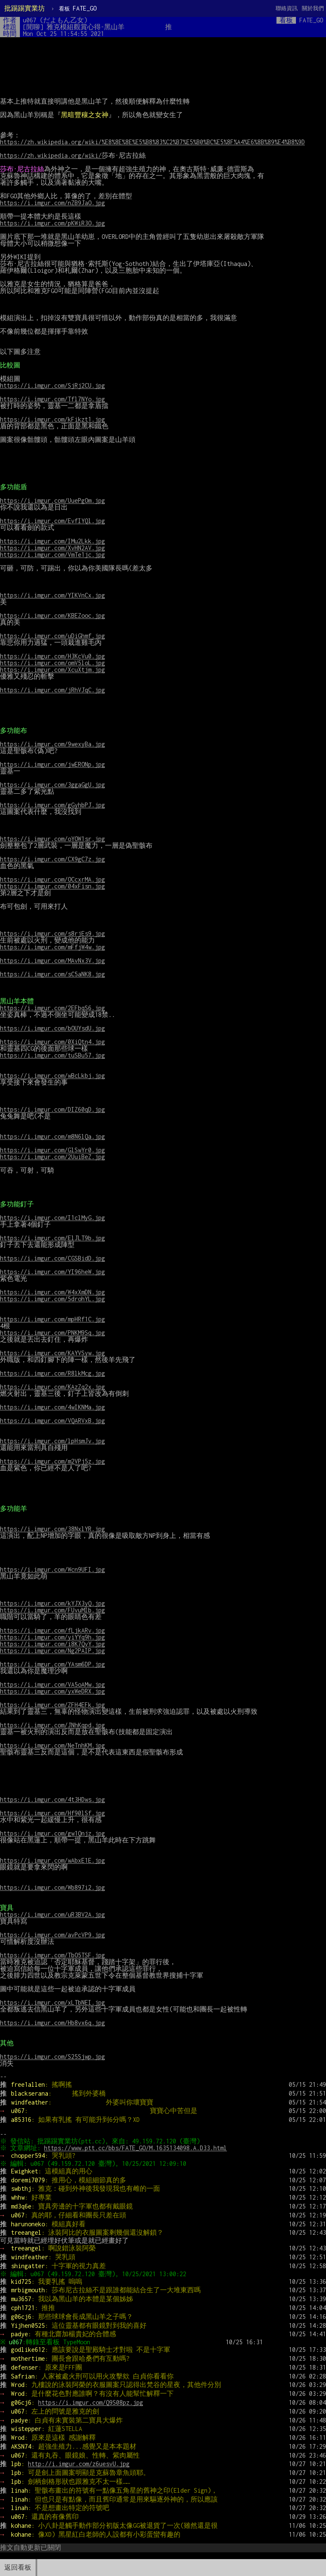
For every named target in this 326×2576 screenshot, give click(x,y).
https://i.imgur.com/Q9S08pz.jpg (90, 2402)
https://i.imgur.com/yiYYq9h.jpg (52, 1637)
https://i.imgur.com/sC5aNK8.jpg (52, 974)
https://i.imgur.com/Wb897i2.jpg (52, 1887)
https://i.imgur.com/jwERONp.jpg (52, 764)
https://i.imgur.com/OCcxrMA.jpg (52, 879)
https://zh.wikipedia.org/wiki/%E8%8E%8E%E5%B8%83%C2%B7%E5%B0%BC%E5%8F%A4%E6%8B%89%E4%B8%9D (152, 141)
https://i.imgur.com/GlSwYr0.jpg (52, 1150)
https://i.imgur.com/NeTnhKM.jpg (52, 1745)
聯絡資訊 (287, 8)
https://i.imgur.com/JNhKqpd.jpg (52, 1725)
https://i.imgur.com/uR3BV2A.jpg (52, 1914)
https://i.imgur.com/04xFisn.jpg (52, 886)
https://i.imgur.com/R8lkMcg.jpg (52, 1373)
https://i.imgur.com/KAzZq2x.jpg (52, 1386)
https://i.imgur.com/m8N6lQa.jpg (52, 1136)
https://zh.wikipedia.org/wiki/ (51, 155)
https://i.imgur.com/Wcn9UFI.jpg (52, 1569)
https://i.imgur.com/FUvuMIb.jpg (52, 1610)
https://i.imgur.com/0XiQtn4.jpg (52, 1041)
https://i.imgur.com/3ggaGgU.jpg (52, 784)
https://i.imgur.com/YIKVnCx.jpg (52, 595)
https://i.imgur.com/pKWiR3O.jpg (52, 223)
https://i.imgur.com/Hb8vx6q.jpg (52, 2022)
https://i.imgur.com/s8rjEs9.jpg (52, 933)
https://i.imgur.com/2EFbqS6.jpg (52, 1007)
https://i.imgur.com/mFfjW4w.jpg (52, 947)
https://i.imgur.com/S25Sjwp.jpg (52, 2056)
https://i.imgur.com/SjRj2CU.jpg (52, 385)
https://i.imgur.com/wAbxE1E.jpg (52, 1860)
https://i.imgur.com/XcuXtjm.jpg (52, 669)
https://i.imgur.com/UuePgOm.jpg (52, 500)
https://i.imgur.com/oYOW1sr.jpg (52, 838)
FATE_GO (78, 8)
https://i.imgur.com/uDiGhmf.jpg (52, 635)
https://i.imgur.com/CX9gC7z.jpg (52, 859)
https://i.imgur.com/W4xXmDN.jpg (52, 1292)
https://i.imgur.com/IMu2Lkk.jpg (52, 541)
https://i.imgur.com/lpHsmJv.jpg (52, 1440)
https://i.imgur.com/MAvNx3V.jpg (52, 960)
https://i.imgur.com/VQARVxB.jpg (52, 1420)
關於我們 (313, 8)
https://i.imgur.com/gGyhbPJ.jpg (52, 804)
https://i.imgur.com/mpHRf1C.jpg (52, 1319)
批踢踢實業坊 (24, 8)
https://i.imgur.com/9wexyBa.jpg (52, 744)
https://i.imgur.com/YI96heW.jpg (52, 1271)
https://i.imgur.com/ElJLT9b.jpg (52, 1237)
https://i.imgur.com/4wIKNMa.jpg (52, 1407)
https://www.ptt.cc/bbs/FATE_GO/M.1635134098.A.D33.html (136, 2147)
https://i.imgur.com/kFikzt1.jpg (52, 419)
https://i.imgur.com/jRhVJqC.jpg (52, 689)
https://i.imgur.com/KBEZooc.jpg (52, 615)
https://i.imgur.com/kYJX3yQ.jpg (52, 1603)
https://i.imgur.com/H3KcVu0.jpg (52, 656)
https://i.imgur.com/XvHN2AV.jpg (52, 547)
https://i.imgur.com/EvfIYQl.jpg (52, 520)
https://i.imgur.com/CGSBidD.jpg (52, 1258)
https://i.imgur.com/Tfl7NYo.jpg (52, 399)
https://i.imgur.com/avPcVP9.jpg (52, 1934)
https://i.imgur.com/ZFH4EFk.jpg (52, 1704)
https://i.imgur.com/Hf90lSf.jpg (52, 1813)
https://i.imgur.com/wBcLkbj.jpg (52, 1075)
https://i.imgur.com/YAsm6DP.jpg (52, 1664)
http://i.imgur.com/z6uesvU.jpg (79, 2463)
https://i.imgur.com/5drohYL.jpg (52, 1298)
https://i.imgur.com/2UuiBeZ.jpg (52, 1156)
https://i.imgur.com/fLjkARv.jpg (52, 1630)
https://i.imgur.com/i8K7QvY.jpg (52, 1643)
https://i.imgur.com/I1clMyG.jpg (52, 1217)
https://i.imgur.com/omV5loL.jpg (52, 662)
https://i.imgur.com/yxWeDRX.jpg (52, 1691)
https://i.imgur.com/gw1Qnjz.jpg (52, 1833)
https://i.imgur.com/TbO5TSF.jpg (52, 1955)
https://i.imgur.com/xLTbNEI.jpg (52, 2002)
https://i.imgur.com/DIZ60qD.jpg (52, 1109)
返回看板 (17, 2567)
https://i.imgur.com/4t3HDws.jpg (52, 1799)
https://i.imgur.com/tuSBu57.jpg (52, 1055)
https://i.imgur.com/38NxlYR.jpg (52, 1528)
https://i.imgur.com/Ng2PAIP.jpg (52, 1650)
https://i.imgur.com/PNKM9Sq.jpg (52, 1332)
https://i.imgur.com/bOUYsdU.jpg (52, 1028)
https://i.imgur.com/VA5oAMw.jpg (52, 1684)
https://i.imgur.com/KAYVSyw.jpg (52, 1353)
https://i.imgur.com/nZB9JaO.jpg (52, 202)
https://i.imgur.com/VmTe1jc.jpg (52, 554)
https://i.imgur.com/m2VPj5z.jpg (52, 1461)
